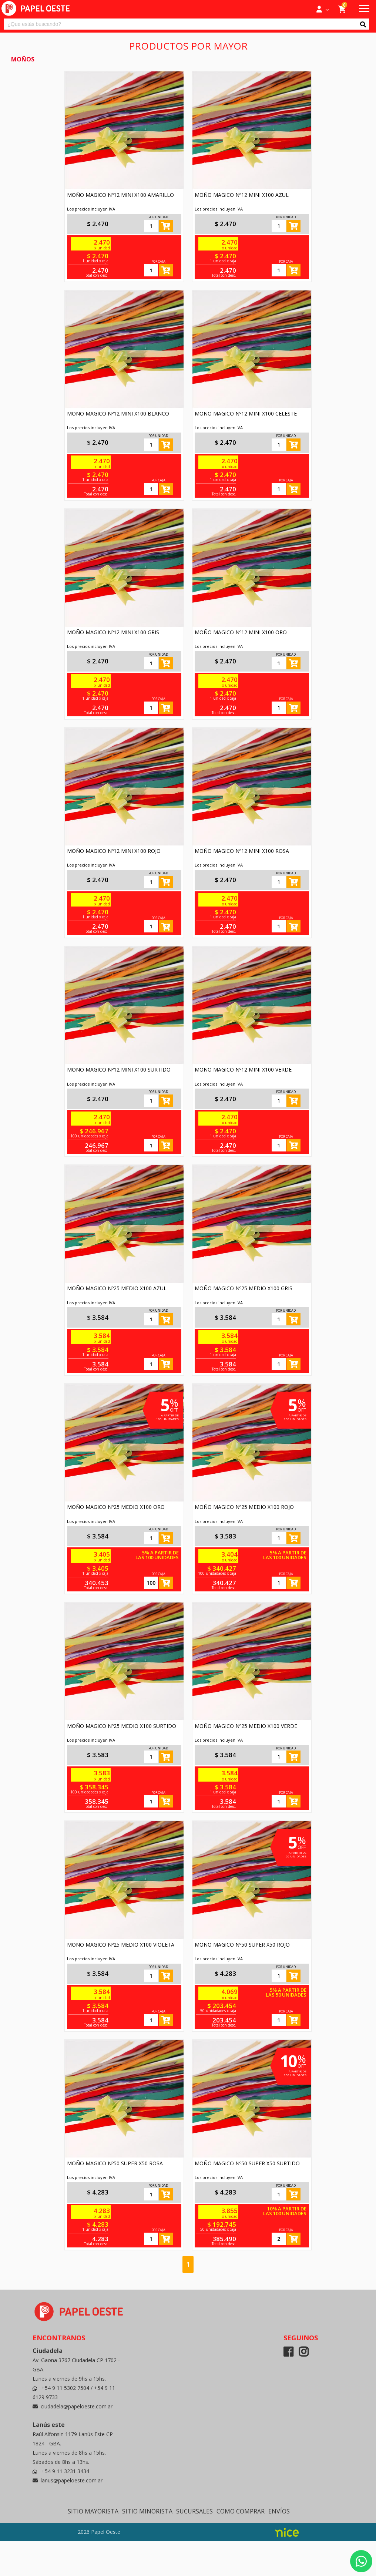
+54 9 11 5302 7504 (66, 2387)
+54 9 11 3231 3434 (65, 2471)
